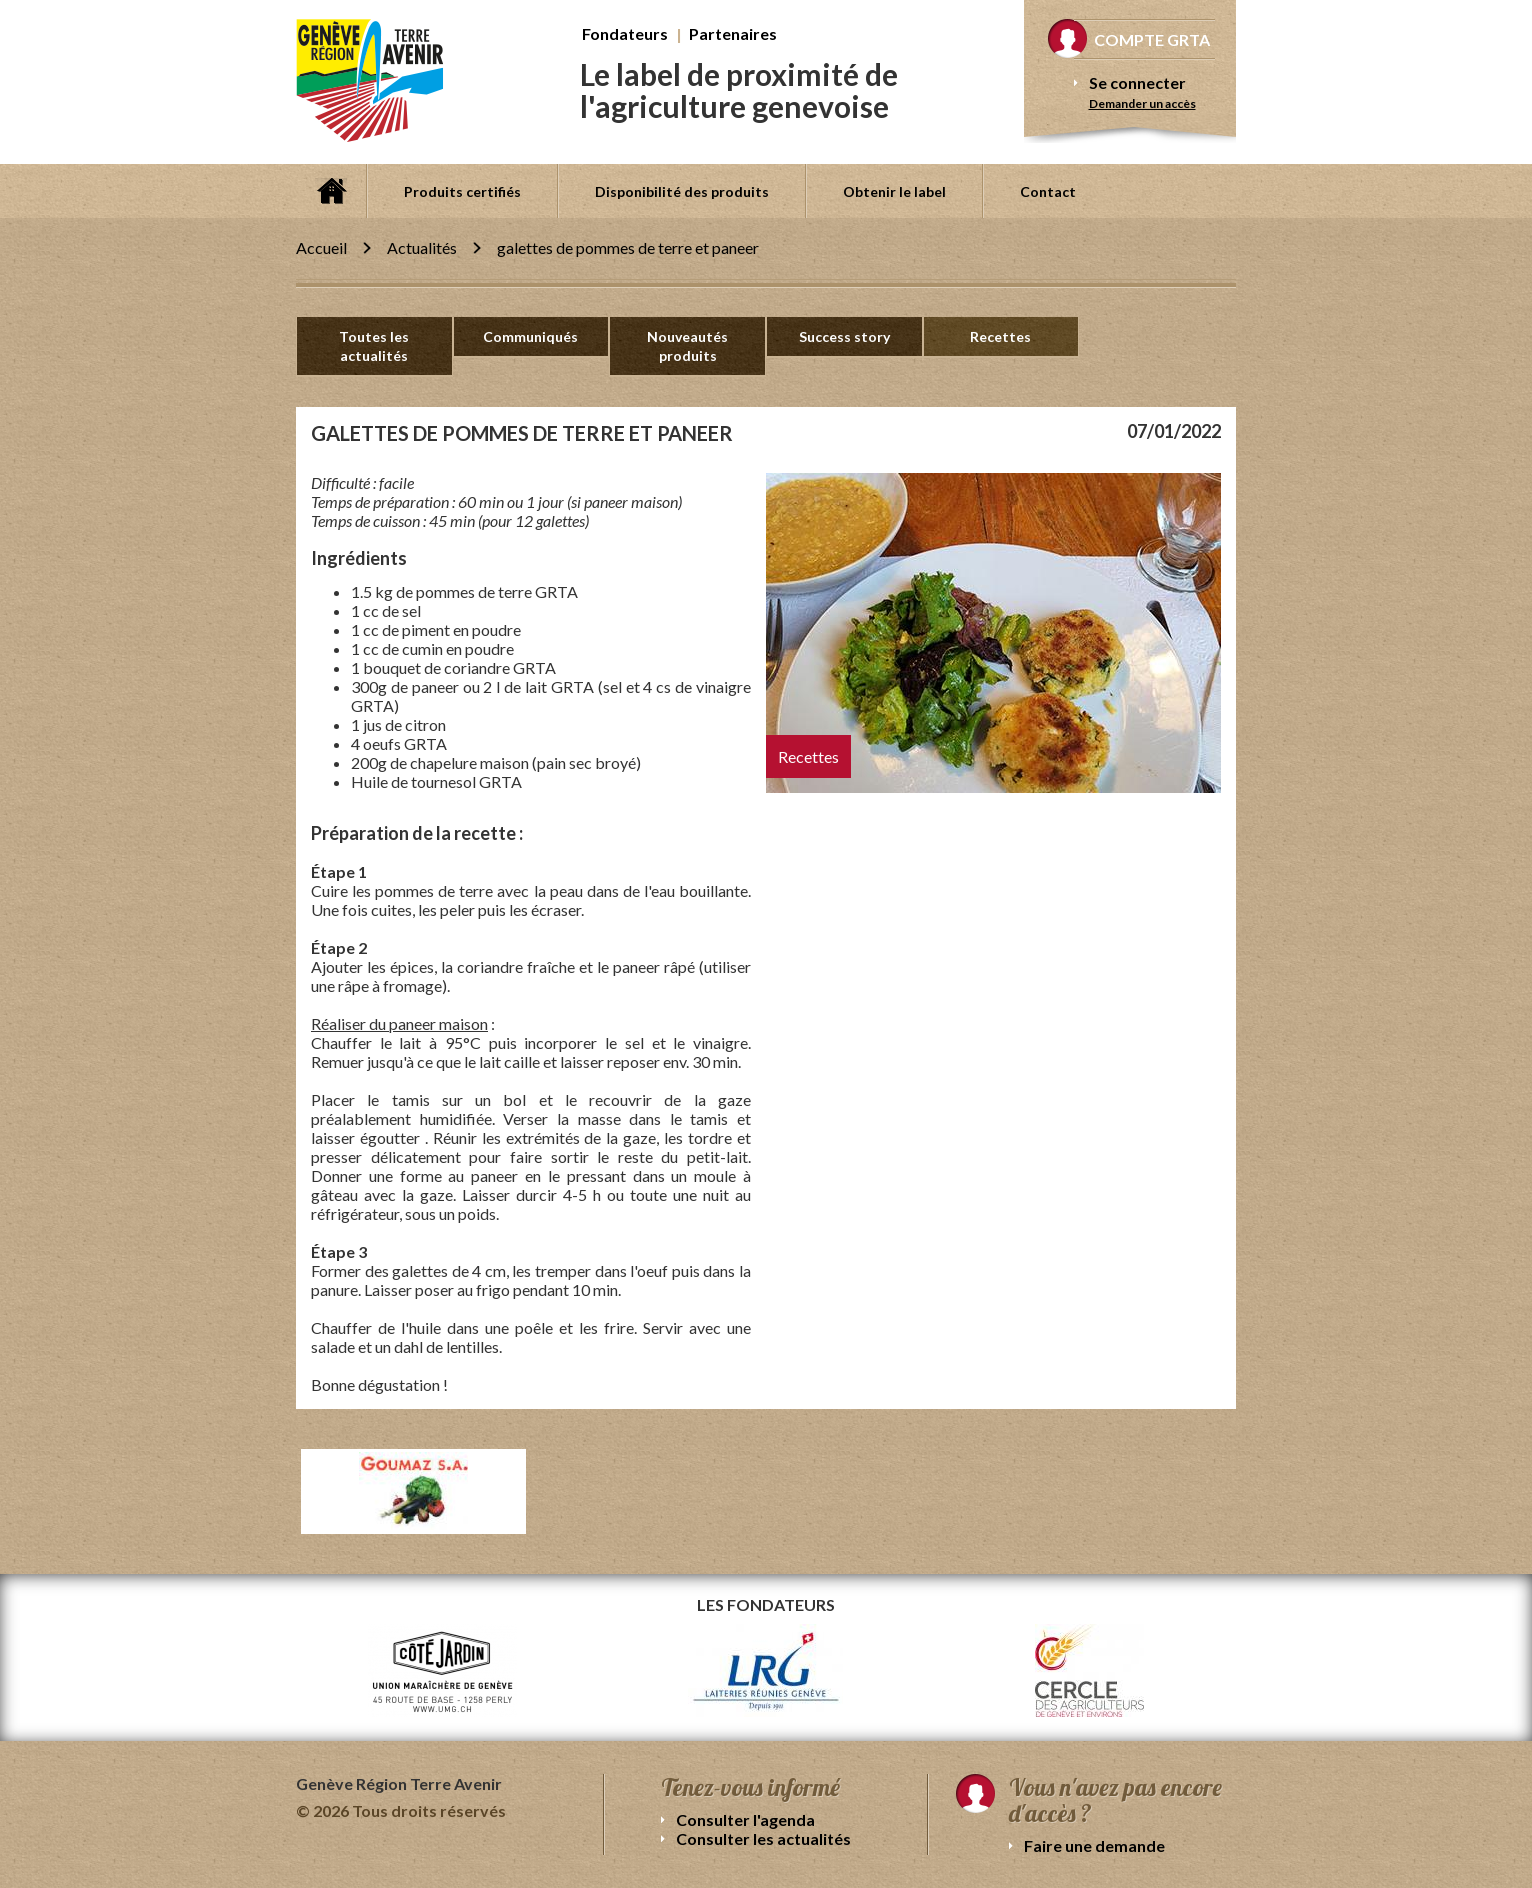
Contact (1048, 191)
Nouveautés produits (687, 346)
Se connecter (1137, 82)
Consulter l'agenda (745, 1819)
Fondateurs (625, 33)
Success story (844, 336)
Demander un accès (1142, 103)
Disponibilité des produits (682, 191)
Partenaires (733, 33)
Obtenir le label (894, 191)
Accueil (331, 191)
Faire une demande (1094, 1845)
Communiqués (530, 336)
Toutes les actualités (374, 346)
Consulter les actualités (763, 1838)
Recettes (1000, 336)
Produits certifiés (462, 191)
